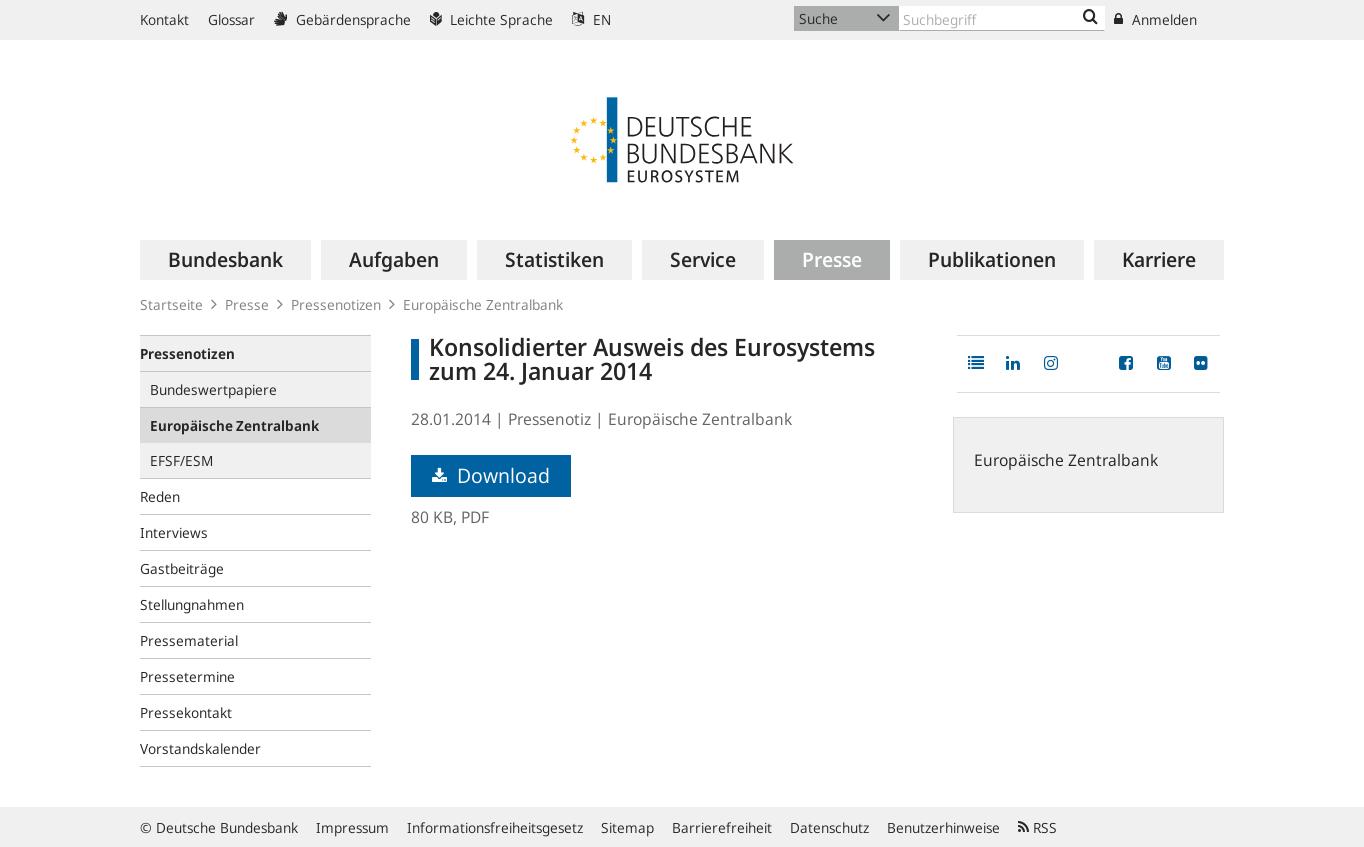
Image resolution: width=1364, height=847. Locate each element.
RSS (1037, 827)
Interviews (174, 532)
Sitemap (627, 827)
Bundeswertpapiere (213, 389)
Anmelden (1155, 19)
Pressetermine (187, 676)
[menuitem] (225, 260)
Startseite (171, 304)
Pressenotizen (336, 304)
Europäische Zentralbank (483, 304)
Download (491, 475)
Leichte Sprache (491, 19)
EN (591, 19)
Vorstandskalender (200, 748)
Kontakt (164, 19)
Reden (160, 496)
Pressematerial (189, 640)
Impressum (352, 827)
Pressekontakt (186, 712)
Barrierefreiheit (722, 827)
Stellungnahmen (192, 604)
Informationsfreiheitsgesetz (495, 827)
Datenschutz (829, 827)
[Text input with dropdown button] (1002, 18)
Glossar (231, 19)
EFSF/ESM (181, 460)
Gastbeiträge (182, 568)
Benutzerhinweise (943, 827)
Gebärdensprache (342, 19)
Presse (247, 304)
